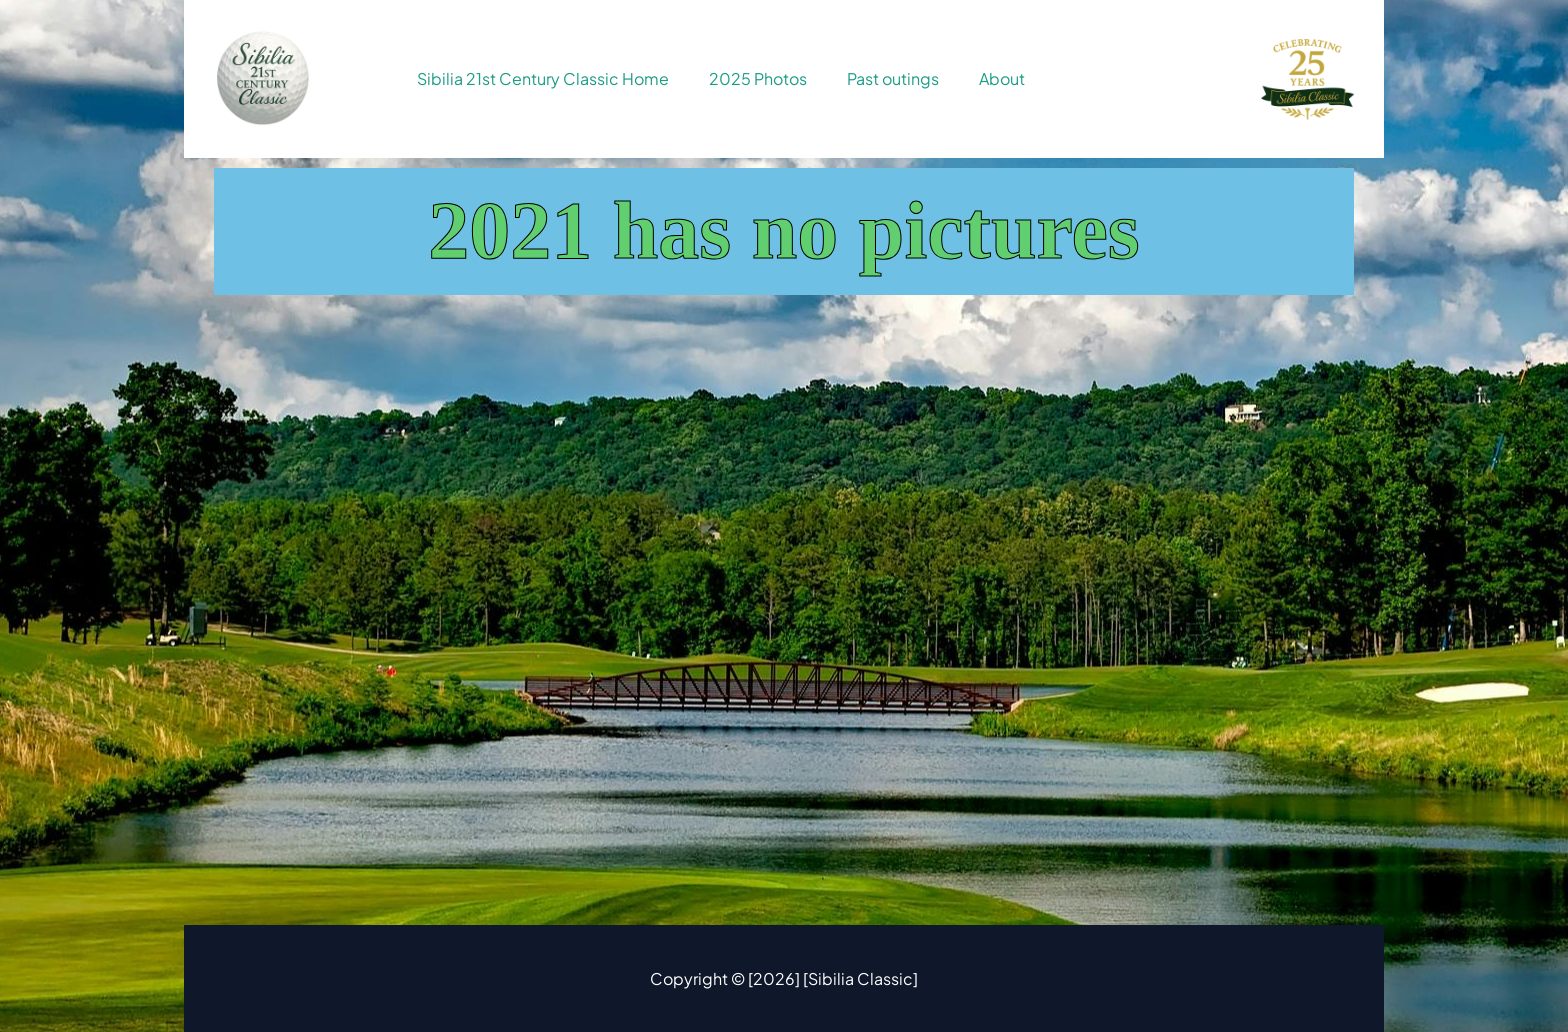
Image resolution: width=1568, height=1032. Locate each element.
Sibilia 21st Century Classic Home (543, 78)
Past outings (893, 78)
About (1002, 78)
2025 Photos (758, 78)
